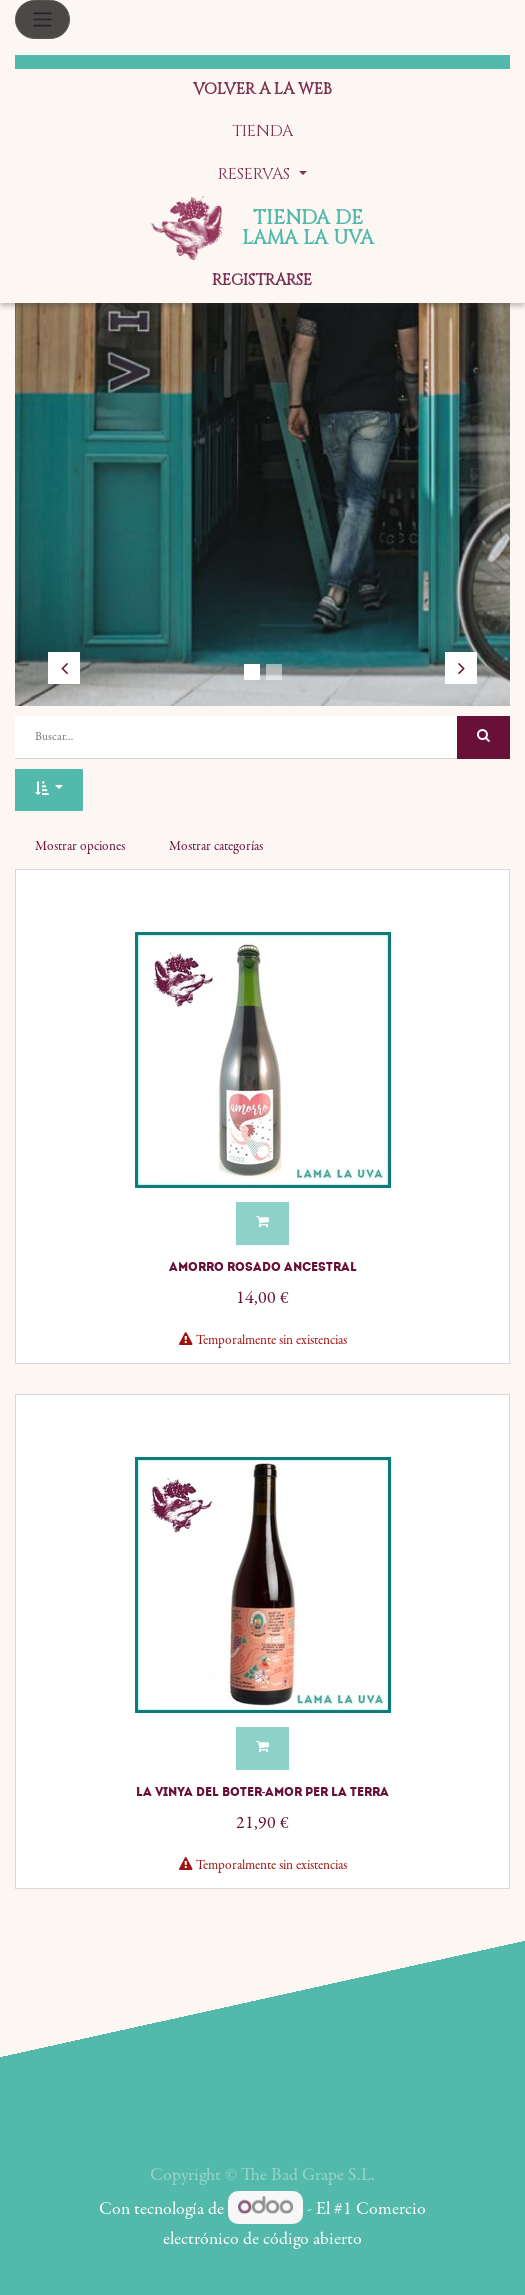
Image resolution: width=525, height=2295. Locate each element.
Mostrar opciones (80, 847)
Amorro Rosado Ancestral (263, 1267)
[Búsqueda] (483, 737)
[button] (49, 790)
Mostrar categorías (216, 847)
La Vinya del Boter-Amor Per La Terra (263, 1792)
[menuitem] (262, 90)
